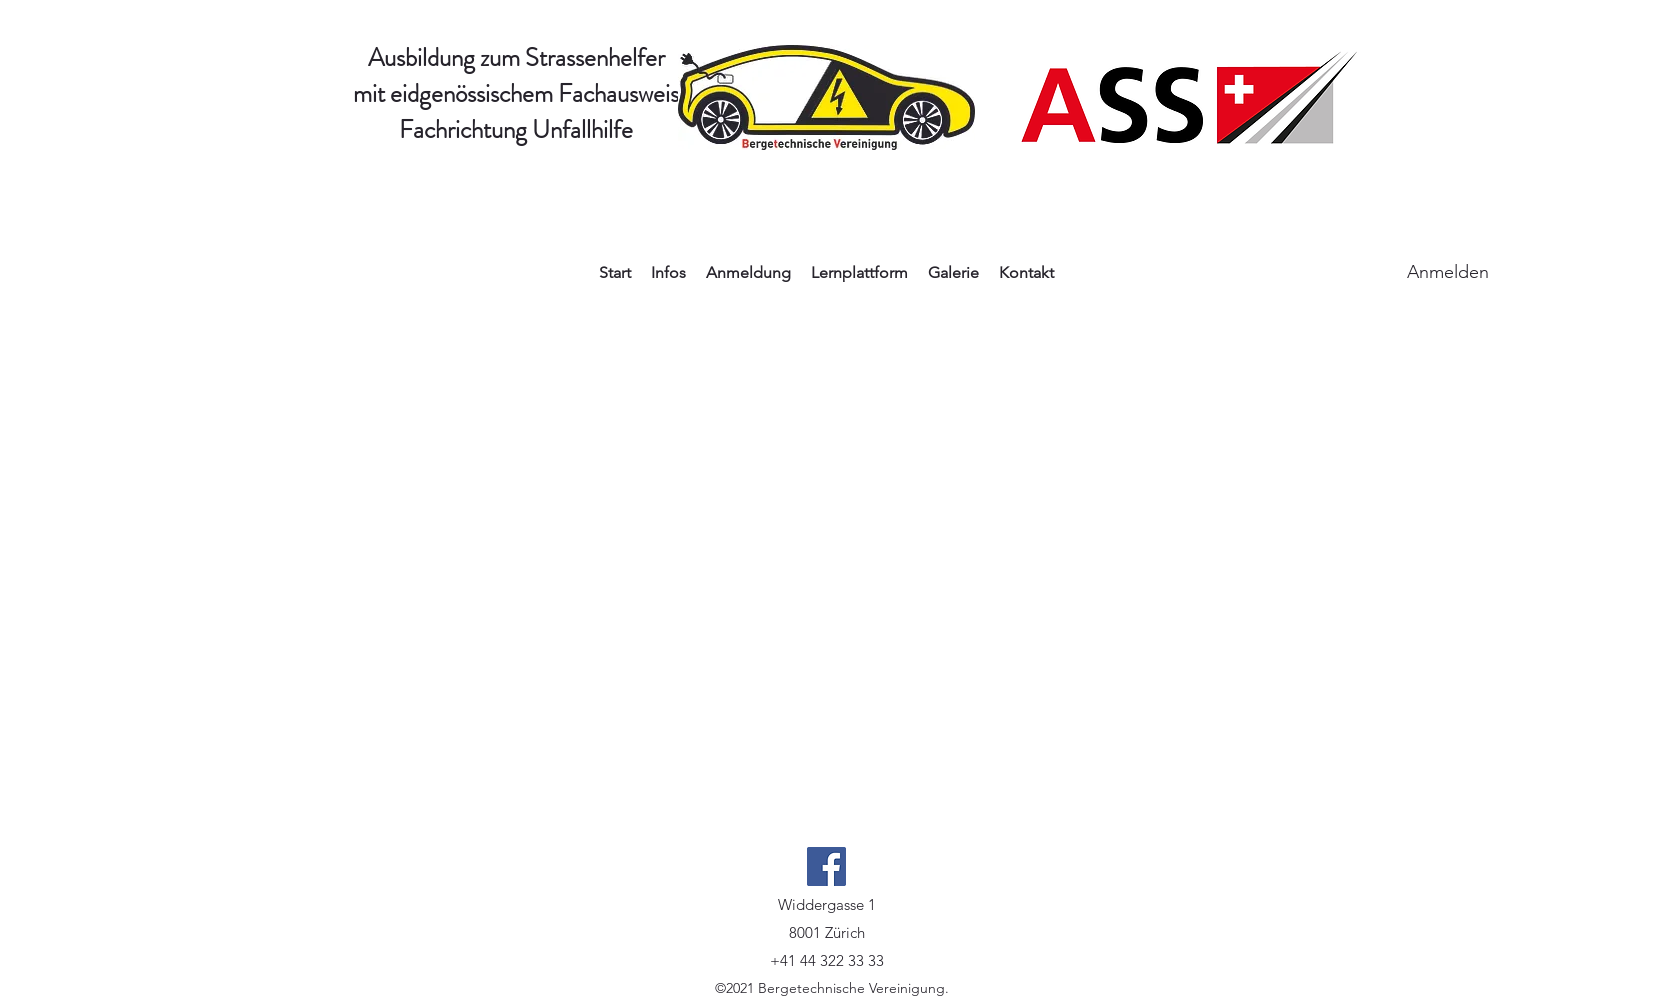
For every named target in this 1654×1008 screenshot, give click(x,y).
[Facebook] (826, 866)
